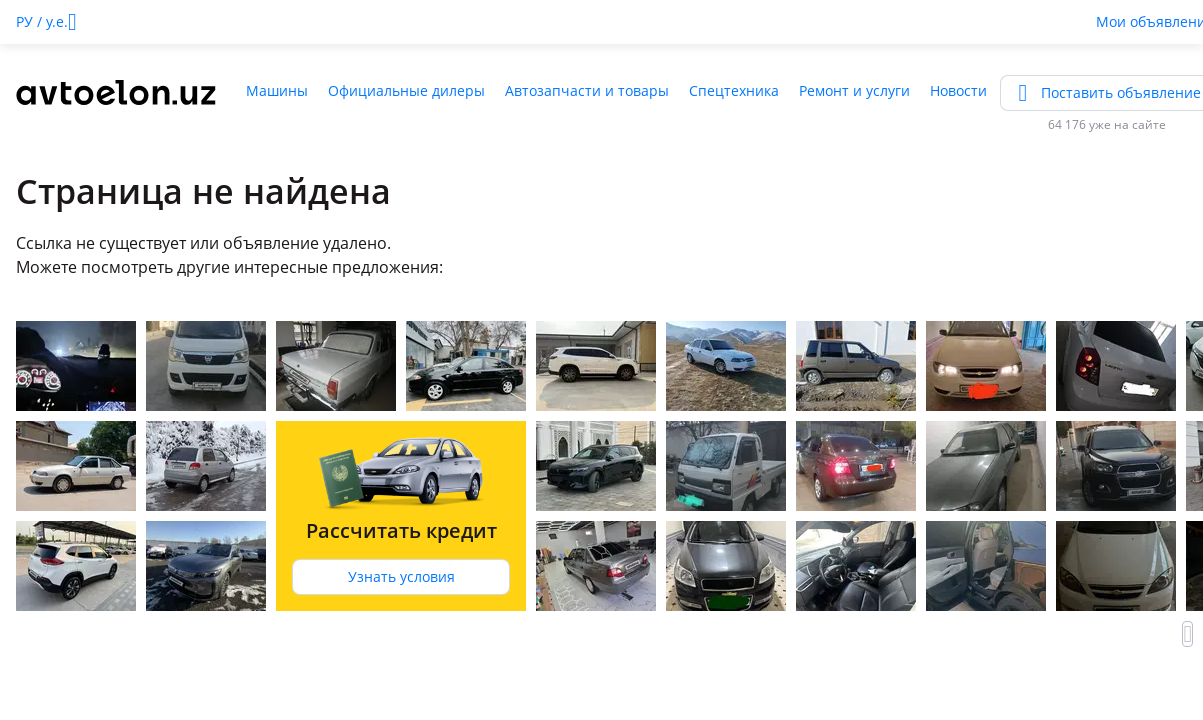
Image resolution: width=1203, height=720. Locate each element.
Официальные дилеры (406, 90)
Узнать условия (401, 576)
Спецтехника (734, 90)
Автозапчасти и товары (587, 90)
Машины (277, 90)
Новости (958, 90)
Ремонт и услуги (854, 90)
